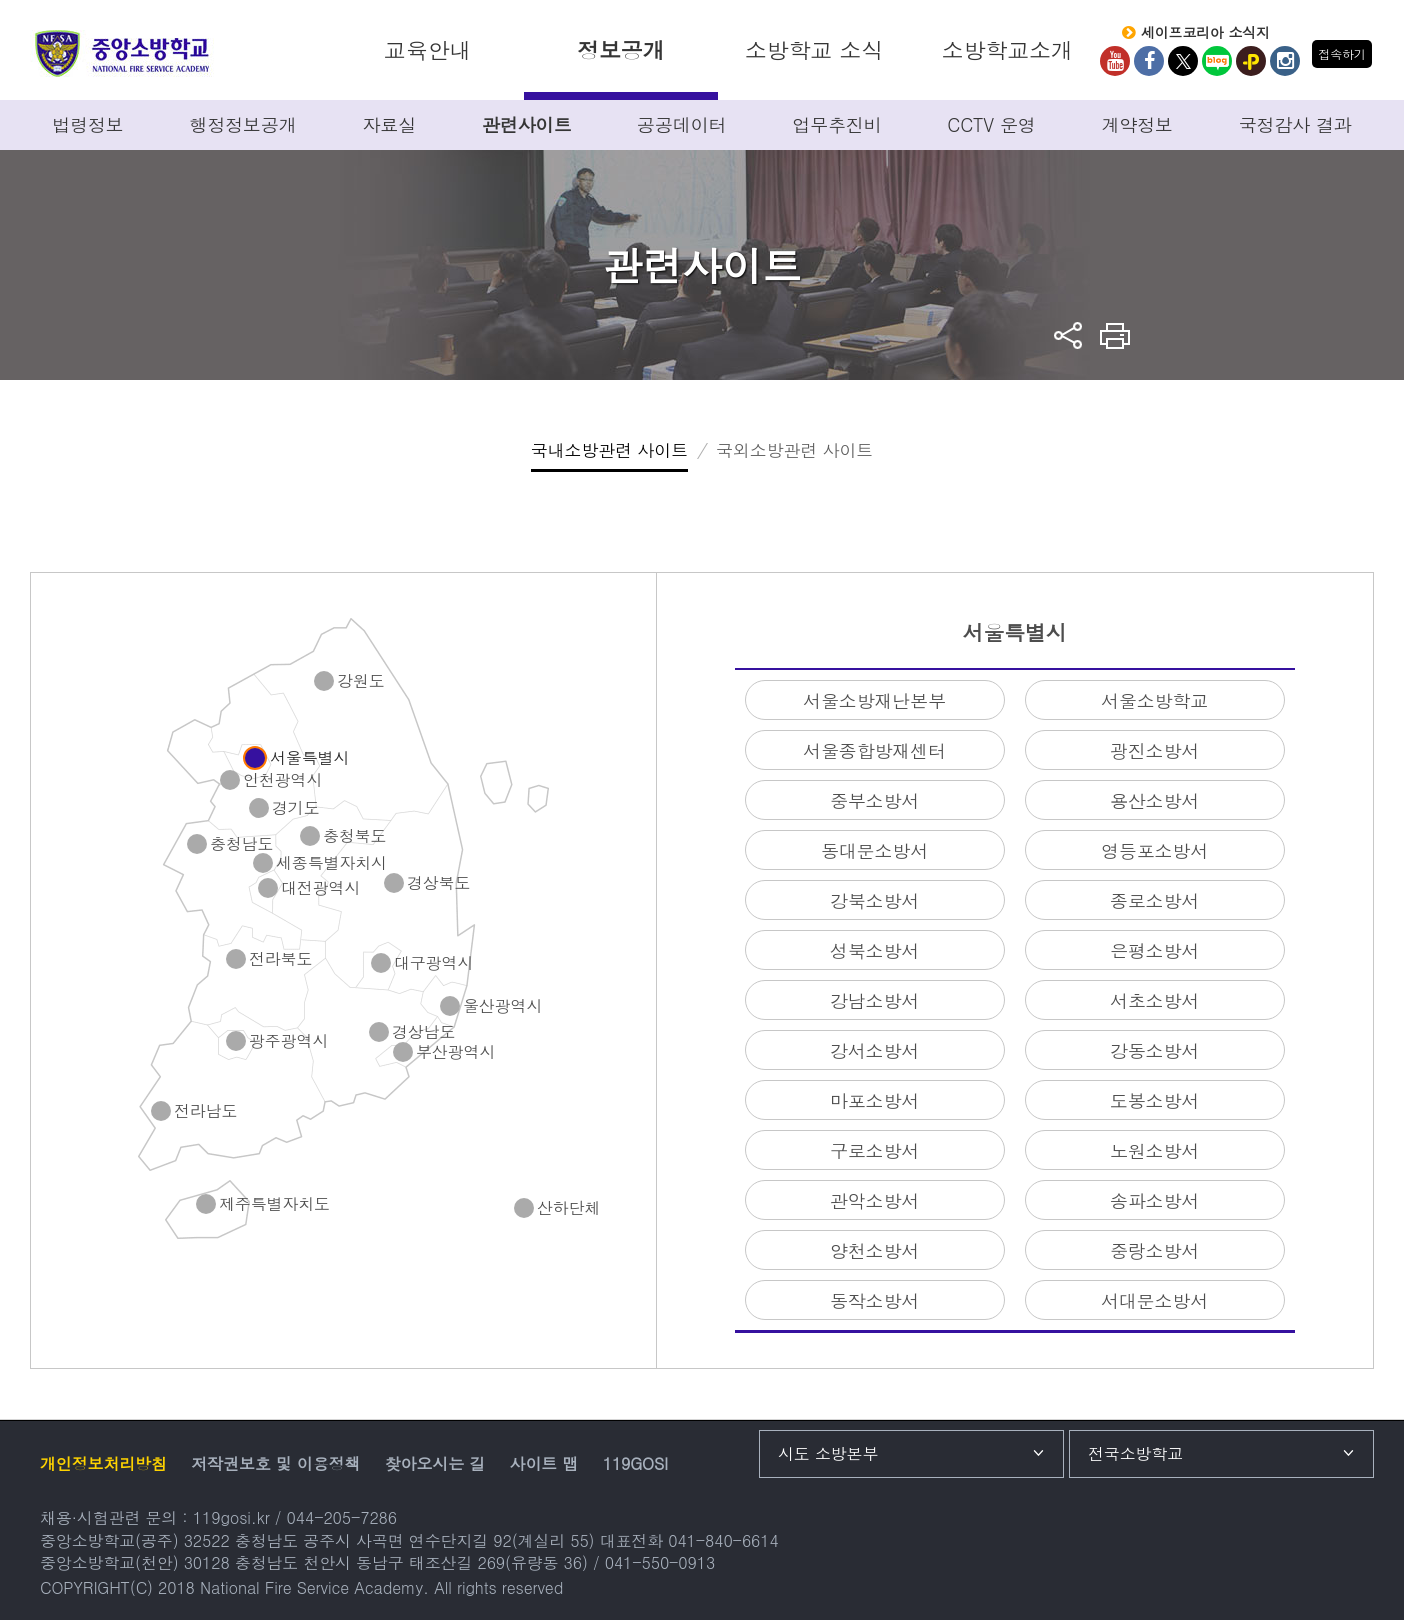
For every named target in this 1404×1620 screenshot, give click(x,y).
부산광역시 (455, 1052)
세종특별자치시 (331, 863)
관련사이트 (526, 124)
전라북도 (280, 959)
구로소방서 (874, 1150)
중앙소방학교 (122, 53)
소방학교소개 (1007, 49)
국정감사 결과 (1295, 124)
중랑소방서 (1154, 1250)
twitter (1183, 61)
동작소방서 (874, 1300)
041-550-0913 (660, 1562)
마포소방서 (874, 1100)
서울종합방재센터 (874, 750)
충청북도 (354, 836)
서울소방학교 (1154, 700)
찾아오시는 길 (435, 1463)
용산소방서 (1154, 800)
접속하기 (1341, 53)
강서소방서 (874, 1050)
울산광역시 (502, 1006)
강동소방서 (1154, 1050)
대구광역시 (433, 963)
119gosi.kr (231, 1517)
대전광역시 (320, 888)
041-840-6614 (723, 1540)
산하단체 (568, 1208)
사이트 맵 (544, 1463)
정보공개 (620, 49)
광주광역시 (288, 1041)
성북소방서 (874, 950)
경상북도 (438, 883)
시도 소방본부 (828, 1453)
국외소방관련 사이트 (794, 450)
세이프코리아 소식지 (1205, 33)
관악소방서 (874, 1200)
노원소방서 (1154, 1150)
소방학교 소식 (814, 49)
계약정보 (1136, 124)
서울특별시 (309, 758)
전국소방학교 (1135, 1453)
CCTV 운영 (991, 124)
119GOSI (635, 1463)
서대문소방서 (1154, 1300)
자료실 (390, 124)
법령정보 (87, 124)
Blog (1217, 61)
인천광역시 (282, 780)
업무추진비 (836, 124)
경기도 (296, 808)
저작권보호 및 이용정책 (275, 1463)
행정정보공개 (243, 124)
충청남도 (241, 844)
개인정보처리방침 (103, 1463)
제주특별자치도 (274, 1204)
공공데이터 (681, 124)
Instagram (1285, 61)
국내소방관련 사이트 (609, 450)
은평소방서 (1154, 950)
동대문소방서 (874, 850)
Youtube (1115, 61)
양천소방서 (874, 1250)
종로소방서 (1154, 900)
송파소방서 (1154, 1200)
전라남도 (205, 1111)
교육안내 (427, 49)
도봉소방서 (1154, 1100)
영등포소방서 (1154, 850)
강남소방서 (874, 1000)
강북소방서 (874, 900)
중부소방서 (874, 800)
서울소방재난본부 (874, 700)
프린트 (1115, 335)
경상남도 (423, 1032)
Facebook (1149, 61)
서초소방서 (1154, 1000)
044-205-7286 (342, 1517)
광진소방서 (1154, 750)
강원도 (361, 681)
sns (1068, 335)
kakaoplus (1251, 61)
